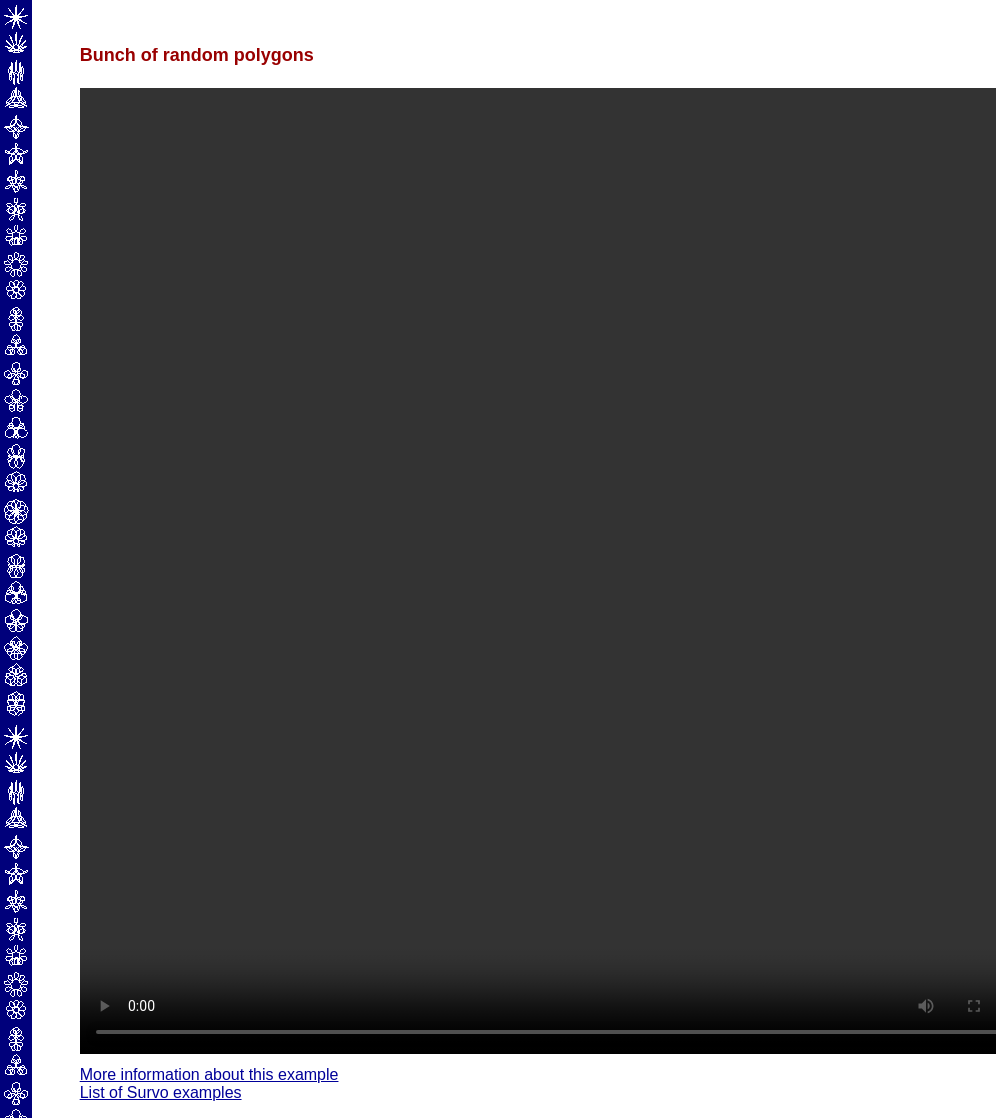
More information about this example (209, 1074)
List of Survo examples (161, 1092)
